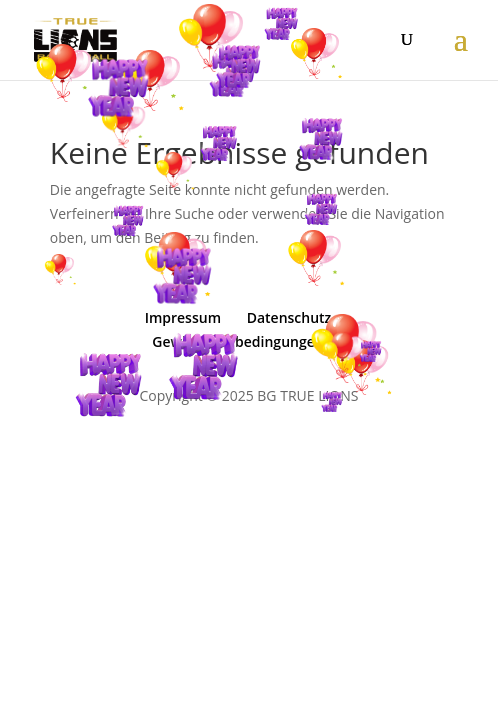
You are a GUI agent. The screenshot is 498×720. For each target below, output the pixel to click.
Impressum (183, 317)
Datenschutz (289, 317)
